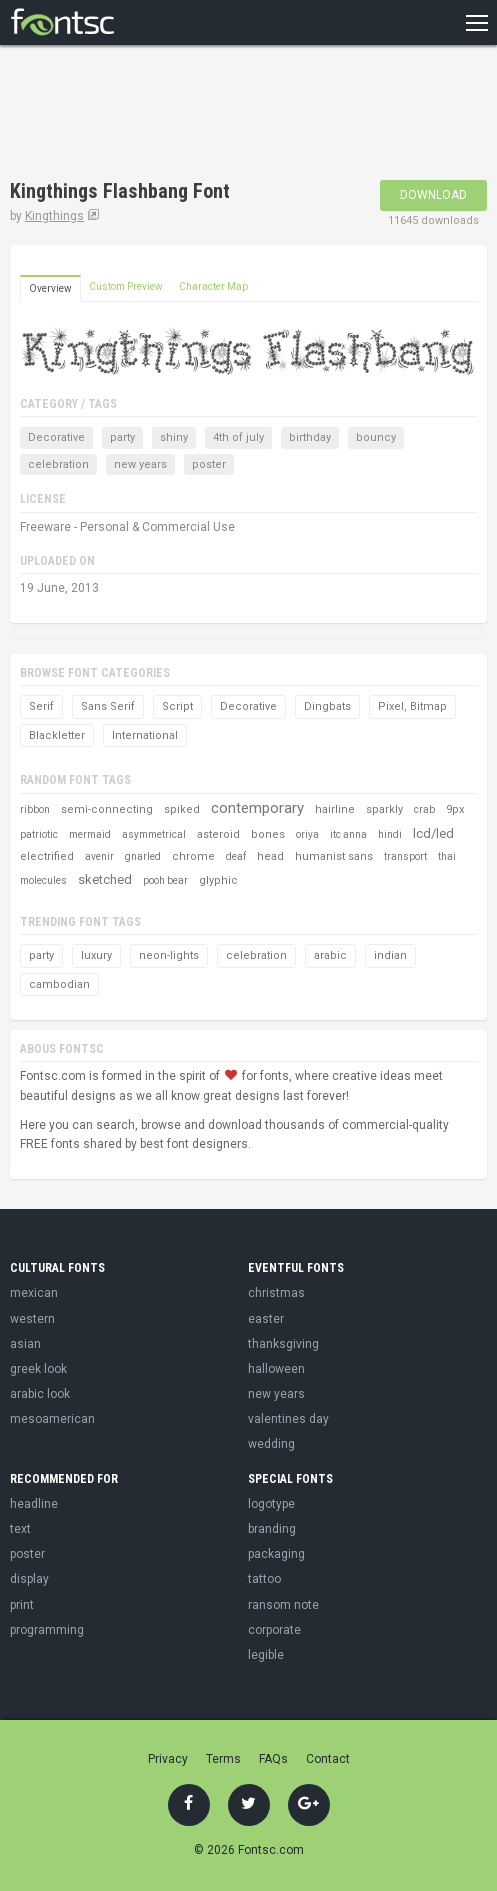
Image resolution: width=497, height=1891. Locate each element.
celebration (58, 464)
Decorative (56, 437)
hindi (390, 834)
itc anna (348, 834)
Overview (50, 288)
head (270, 856)
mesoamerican (52, 1419)
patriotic (39, 834)
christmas (276, 1293)
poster (209, 464)
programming (47, 1630)
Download (433, 195)
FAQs (273, 1759)
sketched (105, 879)
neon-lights (169, 955)
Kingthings (54, 216)
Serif (41, 706)
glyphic (218, 880)
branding (272, 1529)
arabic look (40, 1394)
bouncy (376, 437)
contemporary (257, 808)
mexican (34, 1293)
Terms (223, 1759)
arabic (330, 955)
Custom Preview (126, 286)
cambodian (59, 984)
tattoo (264, 1579)
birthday (310, 437)
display (29, 1579)
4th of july (238, 437)
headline (34, 1504)
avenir (99, 856)
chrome (193, 856)
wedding (271, 1444)
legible (266, 1655)
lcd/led (433, 833)
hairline (335, 809)
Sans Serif (108, 706)
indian (390, 955)
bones (268, 834)
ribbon (35, 809)
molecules (43, 880)
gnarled (143, 856)
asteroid (218, 834)
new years (140, 464)
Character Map (213, 286)
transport (405, 856)
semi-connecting (107, 809)
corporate (274, 1630)
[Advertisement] (170, 115)
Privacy (168, 1759)
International (145, 735)
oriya (307, 834)
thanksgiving (283, 1344)
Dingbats (327, 706)
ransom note (283, 1605)
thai (447, 856)
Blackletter (57, 735)
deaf (236, 856)
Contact (328, 1759)
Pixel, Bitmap (412, 706)
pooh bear (165, 880)
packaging (276, 1554)
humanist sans (334, 856)
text (20, 1529)
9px (455, 809)
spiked (182, 809)
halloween (276, 1369)
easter (266, 1319)
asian (25, 1344)
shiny (174, 437)
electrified (47, 856)
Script (177, 706)
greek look (38, 1369)
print (22, 1605)
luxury (96, 955)
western (32, 1319)
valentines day (288, 1419)
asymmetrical (154, 834)
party (122, 437)
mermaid (90, 834)
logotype (271, 1504)
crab (424, 809)
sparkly (384, 809)
